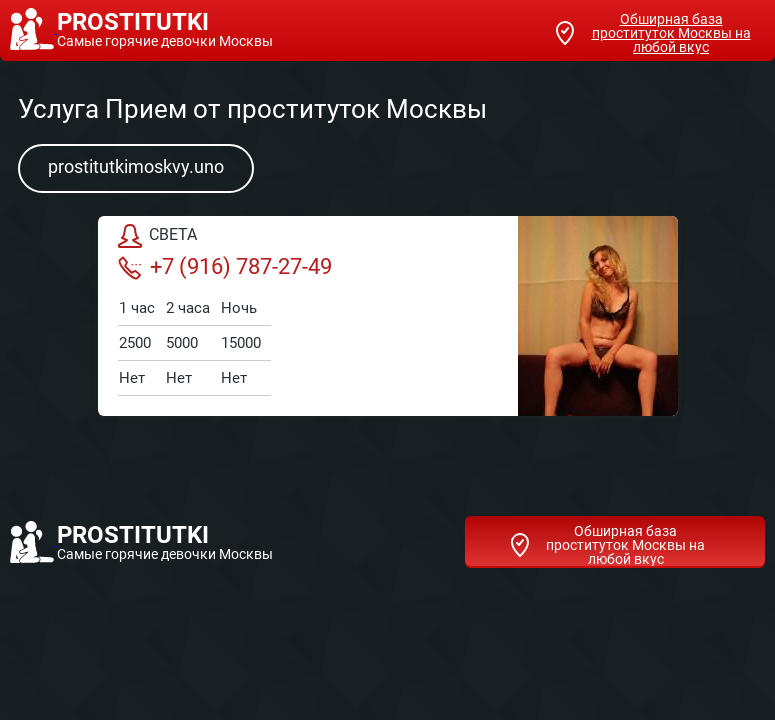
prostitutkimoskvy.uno (136, 166)
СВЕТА (157, 236)
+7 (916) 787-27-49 (225, 267)
